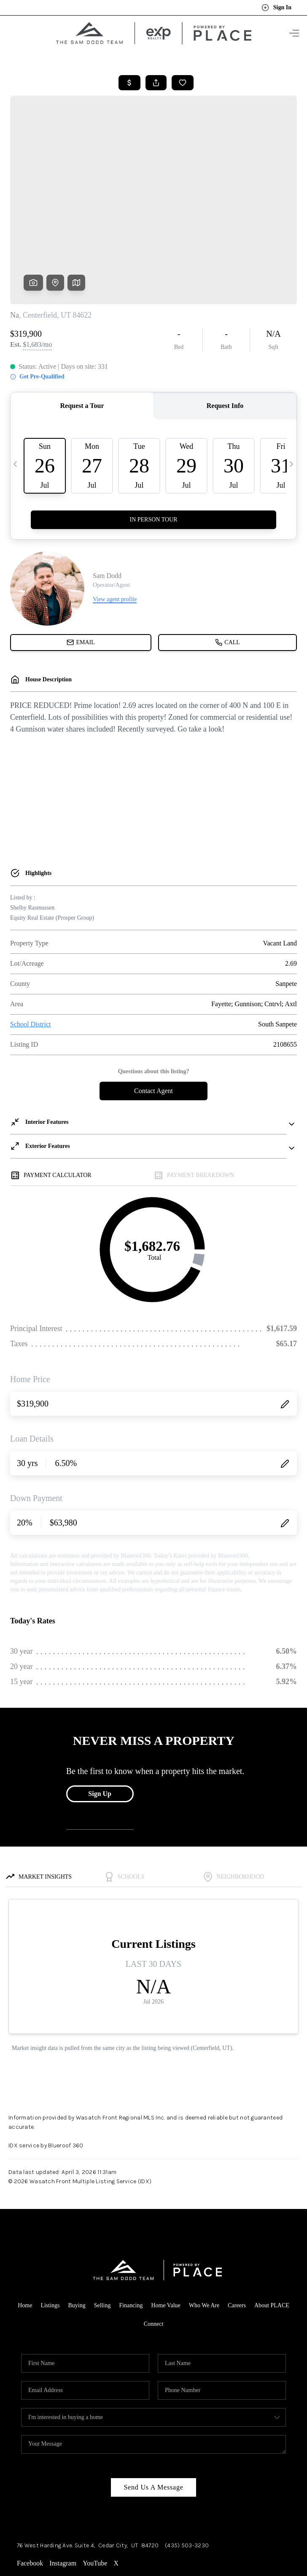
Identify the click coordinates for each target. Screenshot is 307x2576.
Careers (237, 2238)
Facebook (30, 2496)
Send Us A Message (153, 2420)
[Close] (288, 2499)
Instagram (62, 2496)
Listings (49, 2238)
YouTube (95, 2496)
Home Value (165, 2238)
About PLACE (271, 2238)
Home (25, 2238)
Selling (102, 2238)
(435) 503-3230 (187, 2478)
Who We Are (204, 2238)
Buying (77, 2238)
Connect (154, 2257)
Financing (131, 2238)
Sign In (276, 7)
